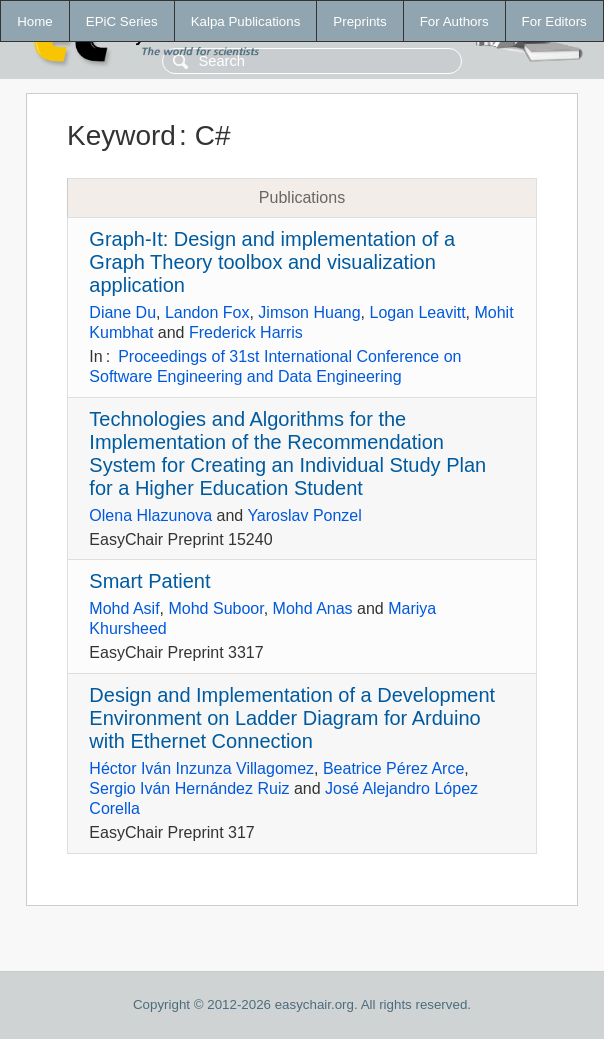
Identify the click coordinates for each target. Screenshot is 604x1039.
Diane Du (122, 312)
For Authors (454, 21)
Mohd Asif (124, 608)
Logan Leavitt (418, 312)
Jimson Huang (309, 312)
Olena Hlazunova (150, 515)
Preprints (359, 21)
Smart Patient (149, 581)
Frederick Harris (246, 332)
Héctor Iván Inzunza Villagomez (201, 768)
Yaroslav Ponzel (304, 515)
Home (35, 21)
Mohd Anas (313, 608)
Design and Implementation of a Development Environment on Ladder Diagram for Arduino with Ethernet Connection (292, 718)
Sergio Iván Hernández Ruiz (189, 788)
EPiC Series (122, 21)
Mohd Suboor (215, 608)
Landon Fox (207, 312)
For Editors (554, 21)
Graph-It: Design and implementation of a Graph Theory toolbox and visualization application (272, 262)
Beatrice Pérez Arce (393, 768)
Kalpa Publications (246, 21)
